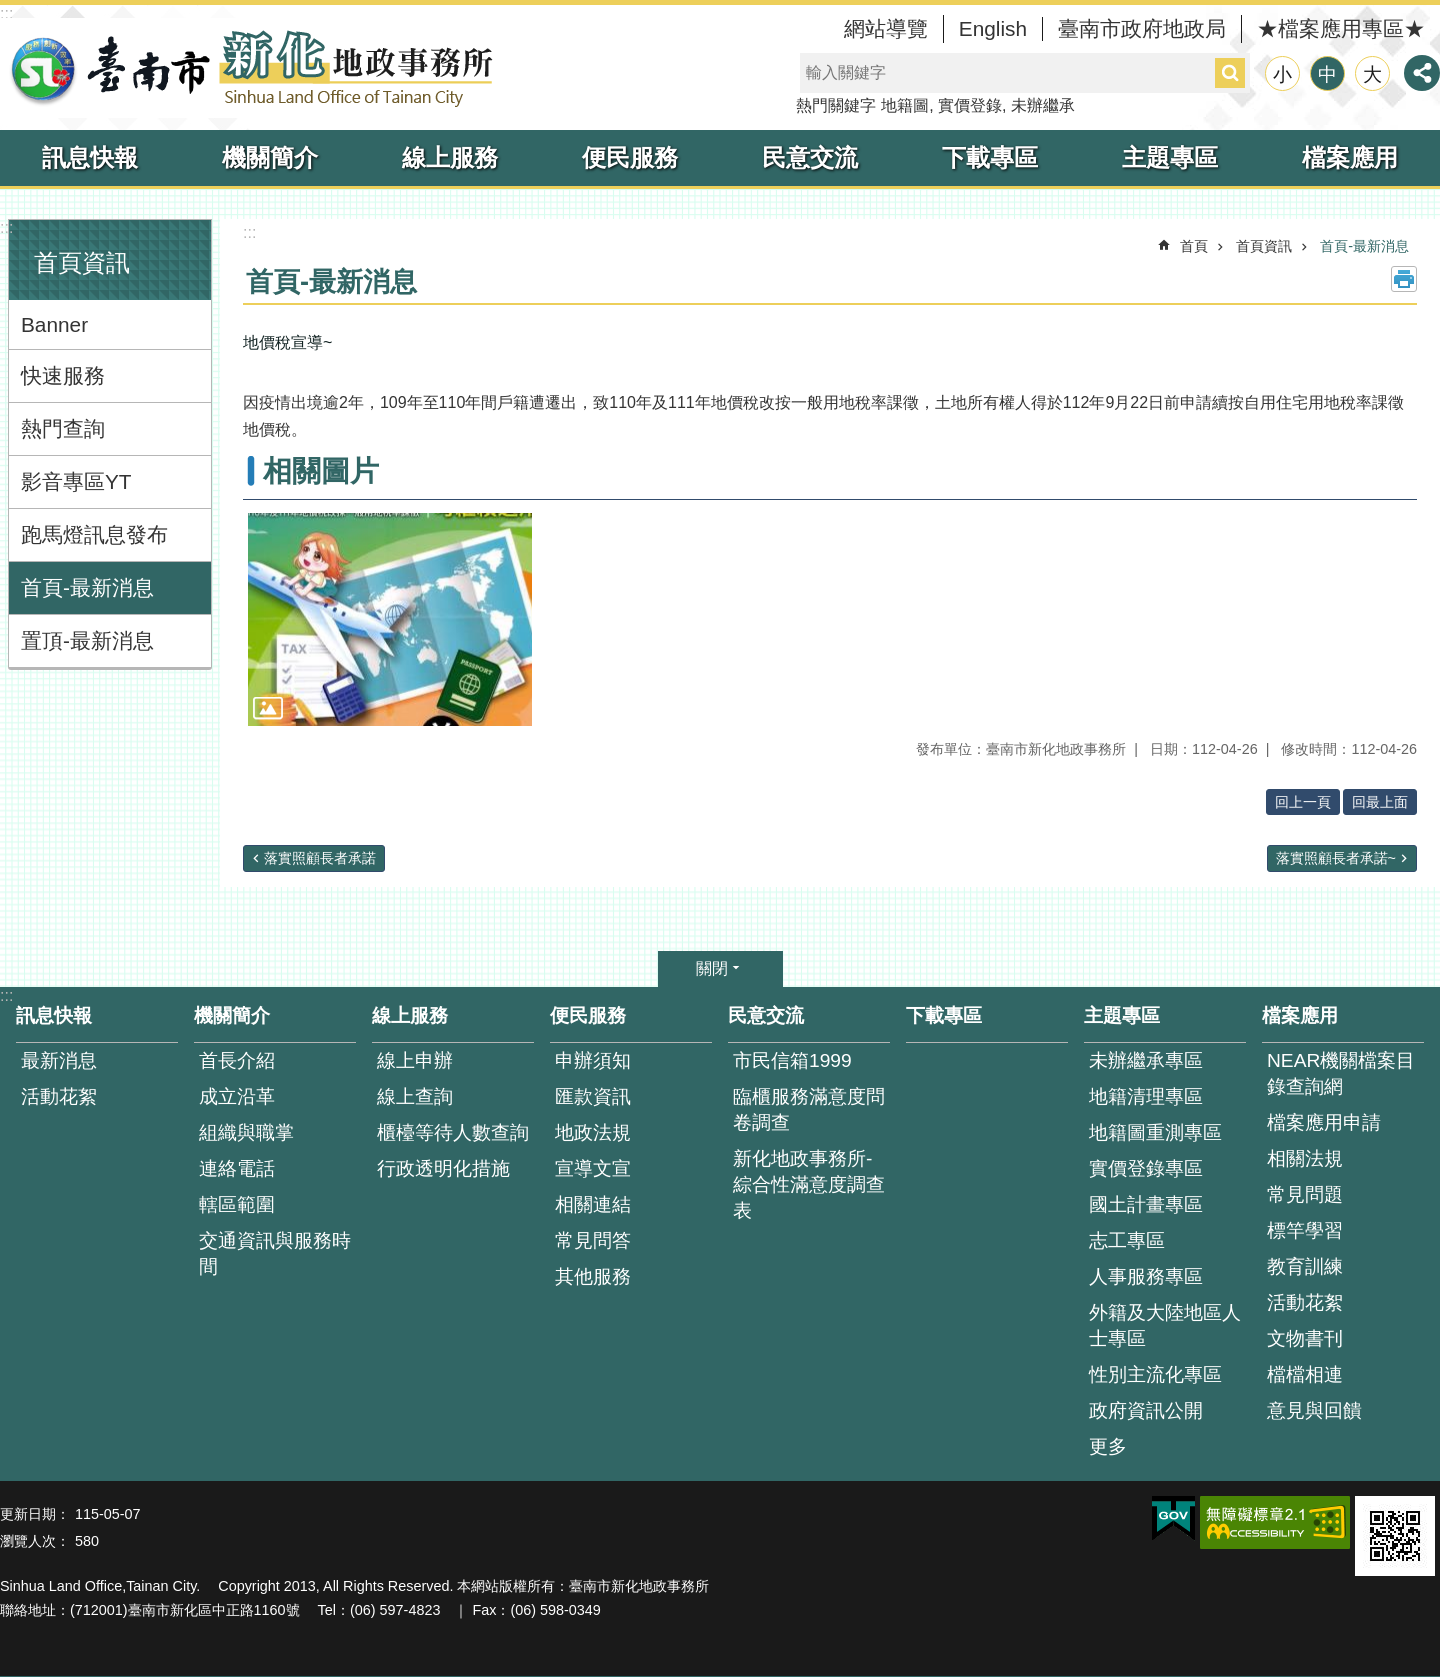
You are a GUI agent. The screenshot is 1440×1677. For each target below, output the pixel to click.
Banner (54, 324)
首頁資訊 (82, 262)
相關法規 (1305, 1158)
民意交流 (810, 157)
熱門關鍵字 (836, 105)
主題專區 (1170, 157)
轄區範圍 (237, 1204)
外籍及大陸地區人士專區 (1165, 1325)
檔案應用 (1350, 157)
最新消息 (59, 1060)
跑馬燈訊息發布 (94, 534)
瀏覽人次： (35, 1541)
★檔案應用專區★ (1341, 28)
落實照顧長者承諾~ (1336, 858)
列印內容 (1404, 279)
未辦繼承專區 (1146, 1060)
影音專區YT (76, 481)
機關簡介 (270, 157)
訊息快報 (90, 157)
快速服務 (63, 375)
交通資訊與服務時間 (275, 1253)
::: (6, 13)
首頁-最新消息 (87, 587)
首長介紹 (237, 1060)
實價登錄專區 (1146, 1168)
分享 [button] (1422, 73)
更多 (1108, 1446)
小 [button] (1282, 74)
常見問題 (1305, 1194)
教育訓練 (1305, 1266)
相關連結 (593, 1204)
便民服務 (630, 157)
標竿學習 (1305, 1230)
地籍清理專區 (1146, 1096)
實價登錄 (970, 105)
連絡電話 (237, 1168)
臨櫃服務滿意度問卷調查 (809, 1109)
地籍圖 (905, 105)
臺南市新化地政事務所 (250, 68)
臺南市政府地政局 (1142, 28)
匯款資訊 (593, 1096)
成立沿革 (237, 1096)
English (993, 28)
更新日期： (35, 1514)
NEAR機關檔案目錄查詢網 (1341, 1073)
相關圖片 (321, 471)
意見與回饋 (1314, 1410)
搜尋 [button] (1230, 73)
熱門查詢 (63, 428)
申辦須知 (593, 1060)
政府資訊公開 (1146, 1410)
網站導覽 (886, 28)
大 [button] (1372, 74)
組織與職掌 (246, 1132)
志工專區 (1127, 1240)
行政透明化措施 (443, 1168)
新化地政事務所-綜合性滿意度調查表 (809, 1184)
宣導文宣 (593, 1168)
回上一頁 (1303, 802)
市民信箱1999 (792, 1060)
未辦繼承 (1043, 105)
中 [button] (1327, 74)
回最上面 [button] (1380, 802)
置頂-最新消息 (87, 640)
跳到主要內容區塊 (10, 10)
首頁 (1194, 246)
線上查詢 (415, 1096)
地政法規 (593, 1132)
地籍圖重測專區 (1155, 1132)
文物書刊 (1305, 1338)
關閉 (712, 968)
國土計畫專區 (1146, 1204)
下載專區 (990, 157)
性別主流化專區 (1155, 1374)
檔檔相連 (1305, 1374)
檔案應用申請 (1324, 1122)
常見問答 (593, 1240)
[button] (390, 619)
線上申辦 (415, 1060)
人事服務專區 (1146, 1276)
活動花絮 (59, 1096)
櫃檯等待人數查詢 (453, 1132)
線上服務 (450, 157)
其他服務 (593, 1276)
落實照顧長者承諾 (320, 858)
